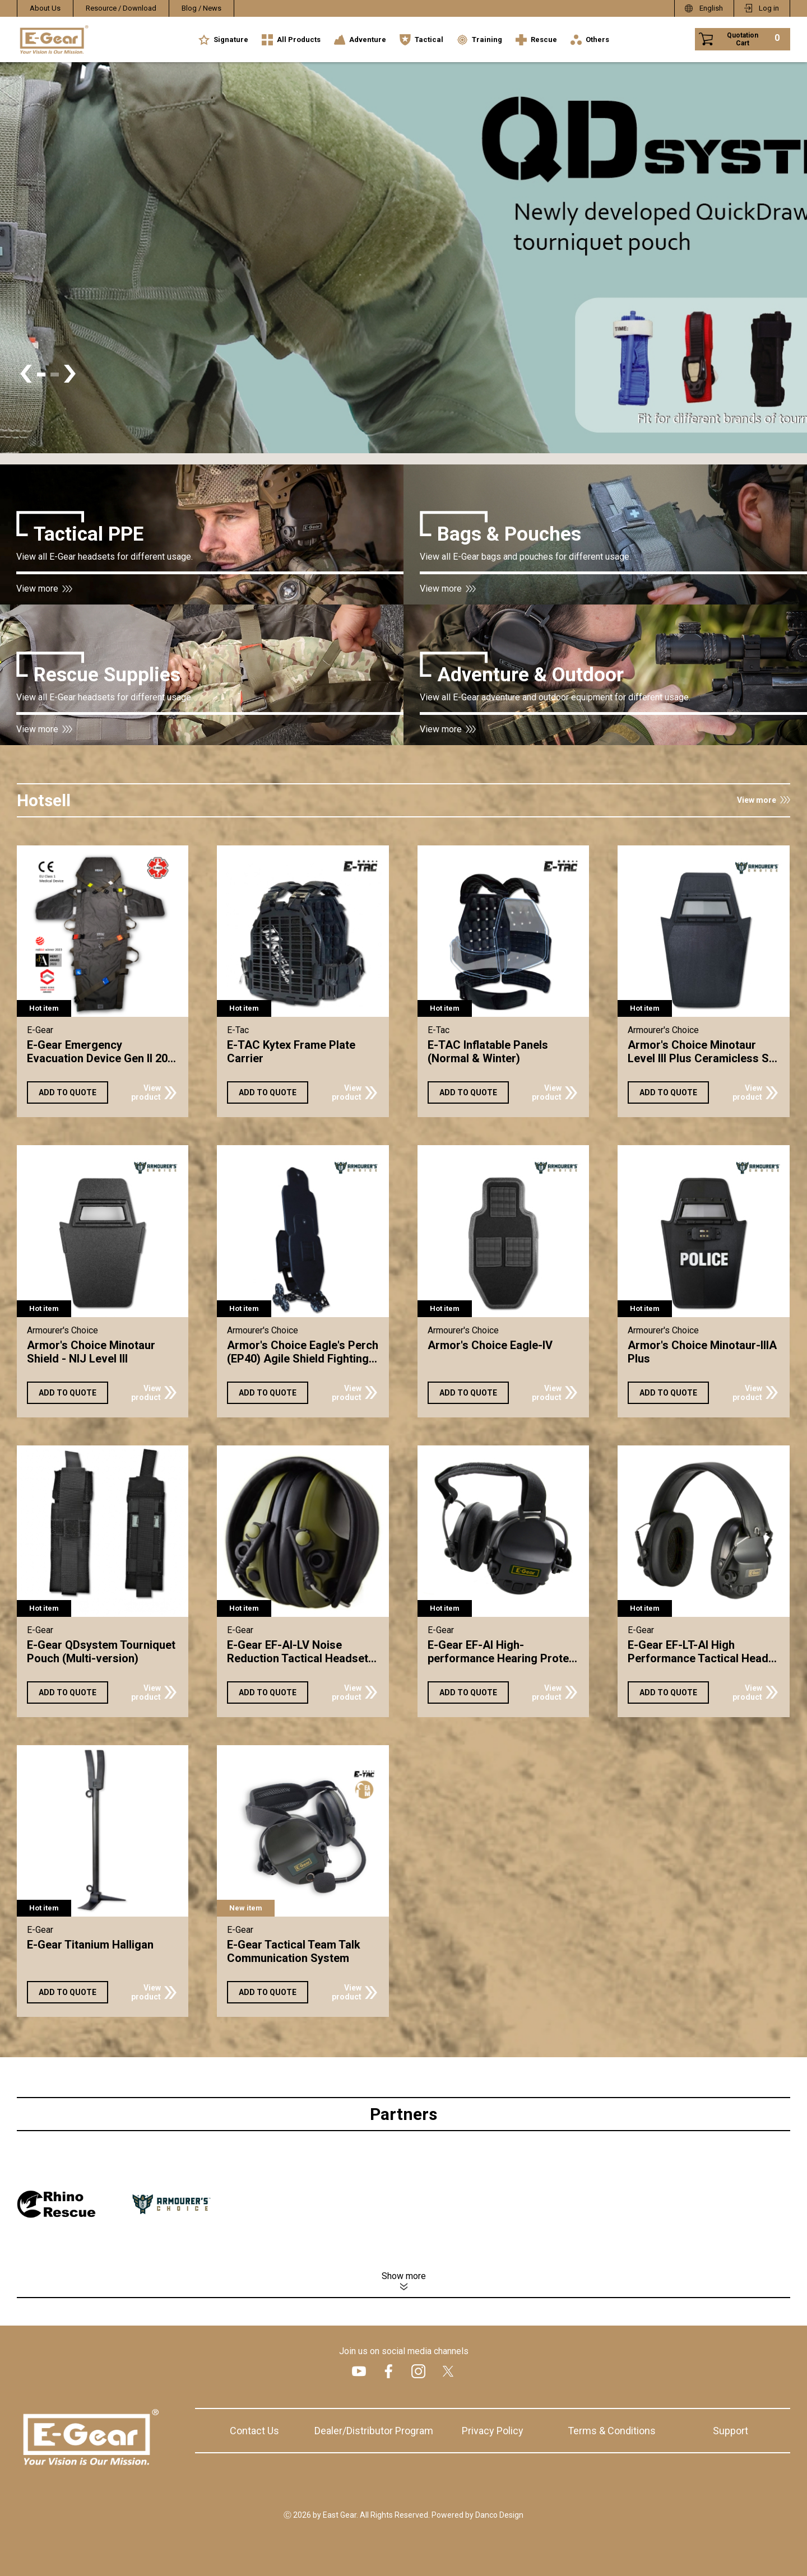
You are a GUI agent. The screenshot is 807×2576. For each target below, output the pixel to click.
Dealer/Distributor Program (373, 2430)
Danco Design (499, 2514)
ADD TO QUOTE (67, 1092)
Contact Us (254, 2430)
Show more (404, 2276)
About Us (45, 8)
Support (730, 2430)
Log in (769, 8)
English (711, 8)
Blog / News (201, 8)
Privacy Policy (492, 2430)
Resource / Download (121, 8)
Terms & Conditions (612, 2430)
